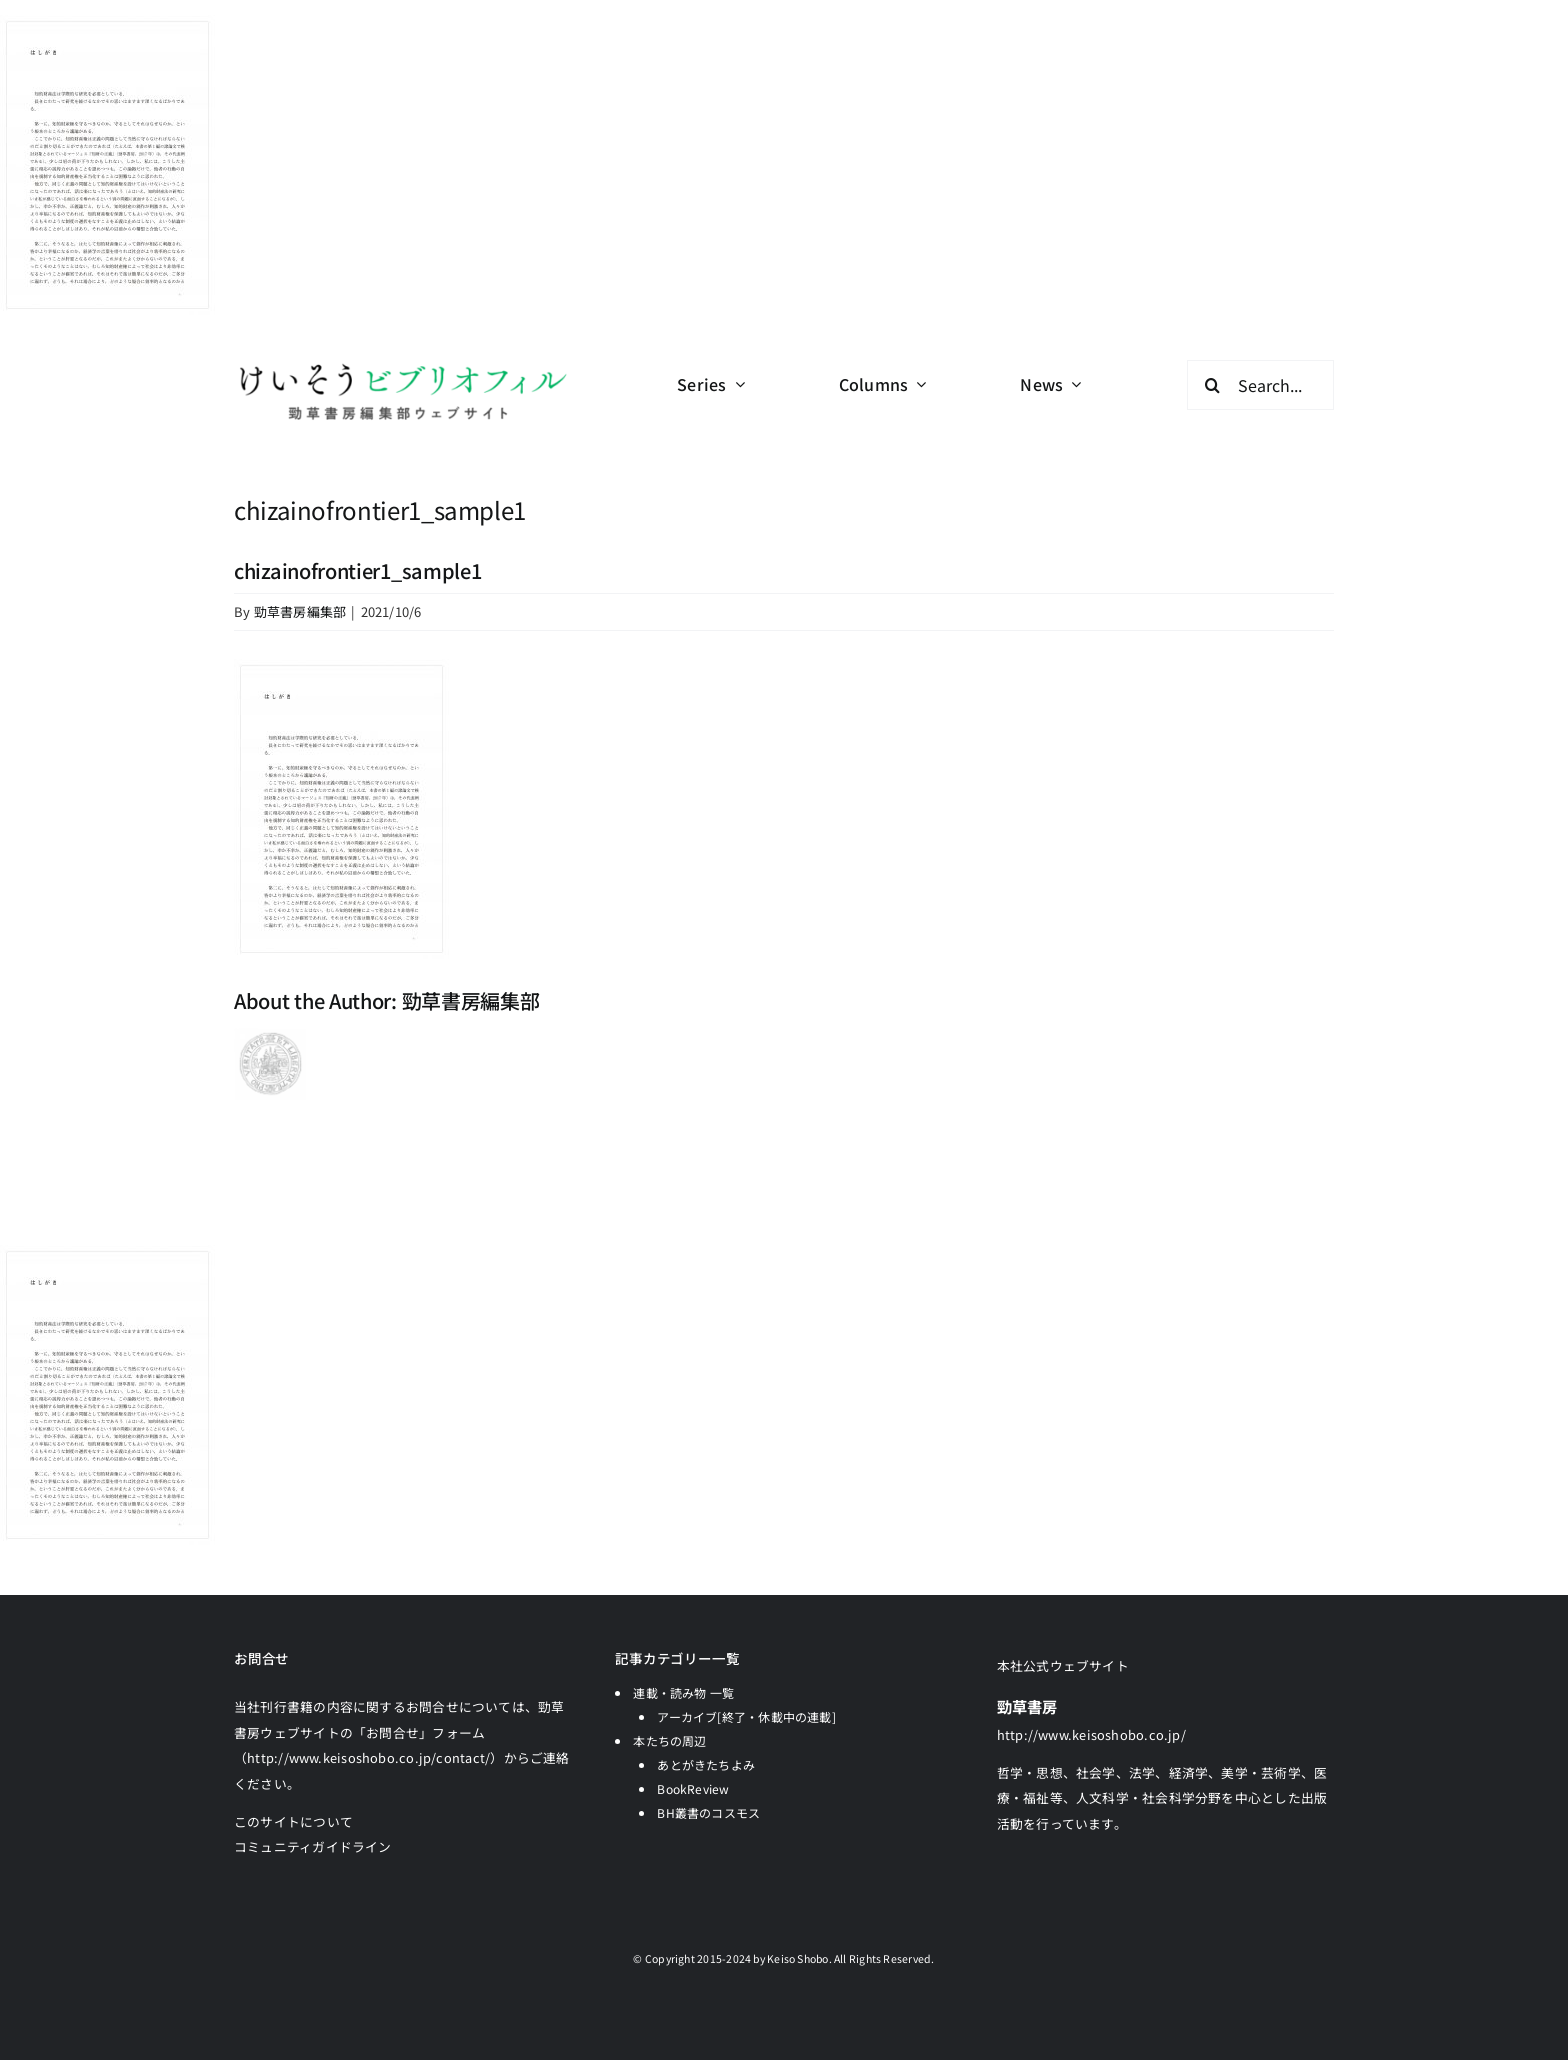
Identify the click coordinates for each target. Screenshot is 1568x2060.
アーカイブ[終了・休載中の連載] (746, 1716)
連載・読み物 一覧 (683, 1692)
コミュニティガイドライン (313, 1846)
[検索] (1212, 385)
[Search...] (1260, 385)
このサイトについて (293, 1821)
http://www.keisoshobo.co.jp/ (1091, 1734)
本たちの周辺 (669, 1740)
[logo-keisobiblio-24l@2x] (402, 367)
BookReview (693, 1788)
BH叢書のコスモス (708, 1812)
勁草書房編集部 (300, 611)
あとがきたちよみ (706, 1764)
